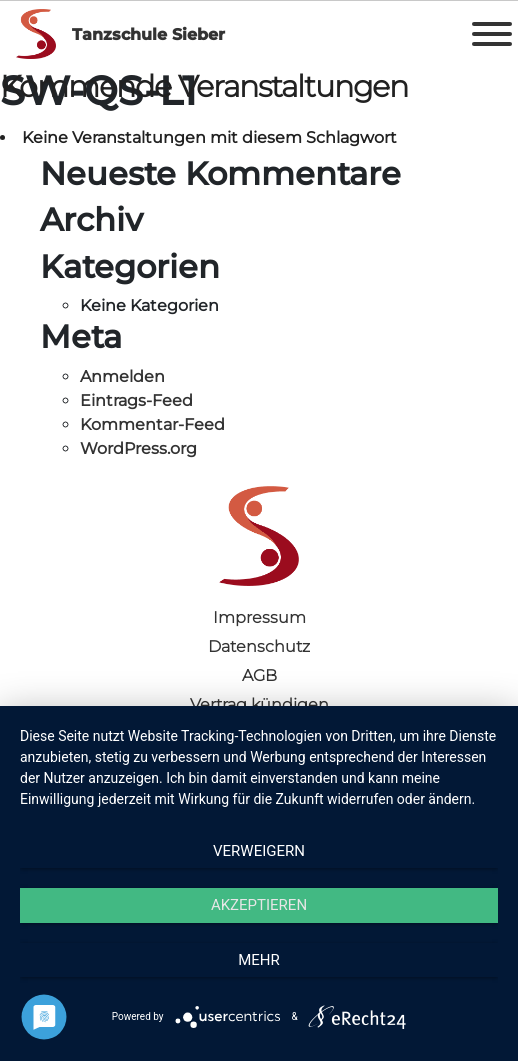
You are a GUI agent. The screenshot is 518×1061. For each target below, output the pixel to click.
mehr (259, 960)
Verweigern (259, 851)
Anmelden (122, 376)
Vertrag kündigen (259, 704)
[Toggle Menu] (492, 34)
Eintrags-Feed (136, 400)
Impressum (259, 617)
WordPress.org (138, 448)
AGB (259, 675)
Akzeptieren (259, 905)
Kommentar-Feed (152, 424)
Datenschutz (259, 646)
